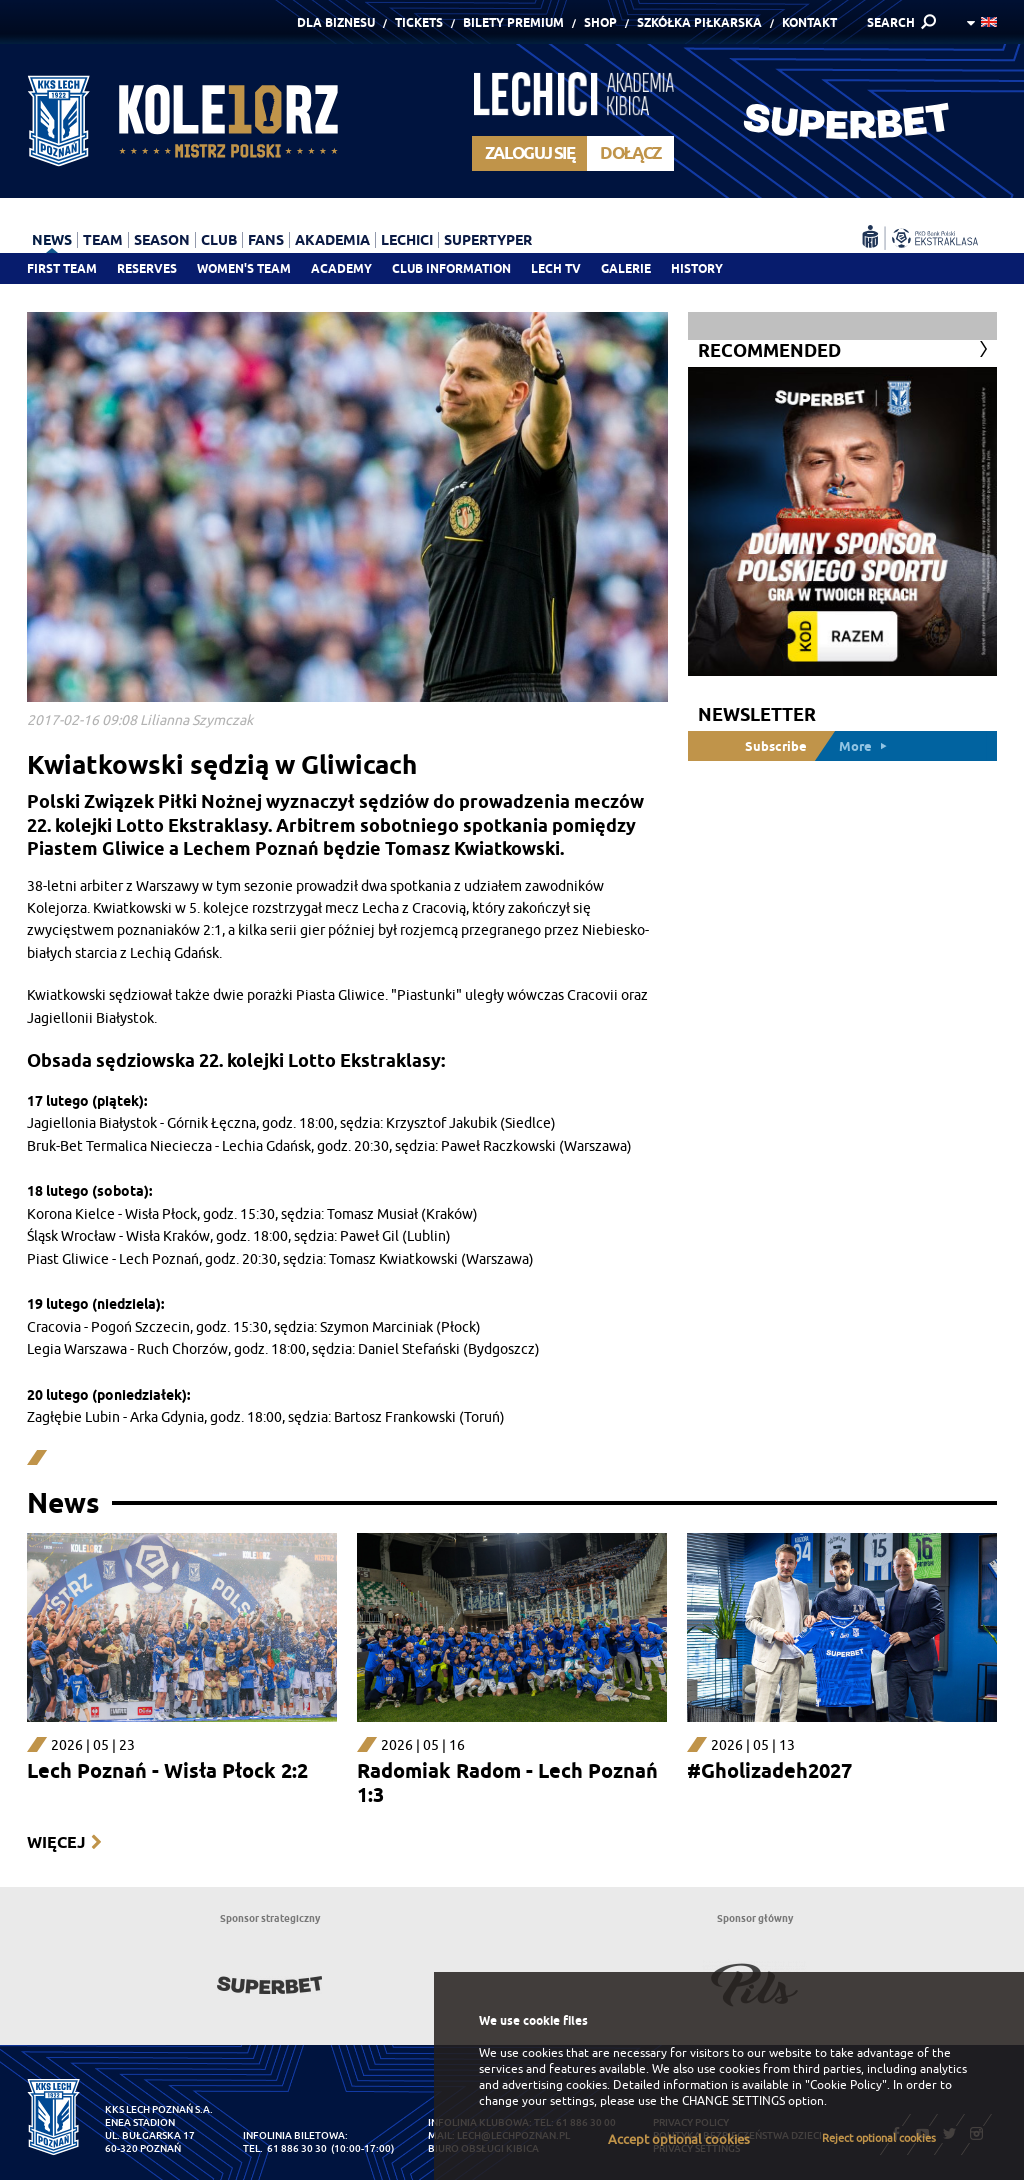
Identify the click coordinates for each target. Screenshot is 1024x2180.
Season (162, 240)
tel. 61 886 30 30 (285, 2148)
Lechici (407, 240)
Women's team (244, 268)
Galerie (626, 268)
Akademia (332, 240)
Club (219, 240)
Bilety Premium (513, 22)
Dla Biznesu (336, 22)
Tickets (419, 22)
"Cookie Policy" (846, 2085)
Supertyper (488, 240)
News (52, 240)
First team (62, 268)
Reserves (147, 268)
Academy (341, 268)
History (697, 268)
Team (103, 240)
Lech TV (556, 268)
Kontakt (809, 22)
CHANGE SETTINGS (733, 2101)
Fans (266, 240)
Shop (600, 22)
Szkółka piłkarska (699, 22)
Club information (451, 268)
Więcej (56, 1842)
